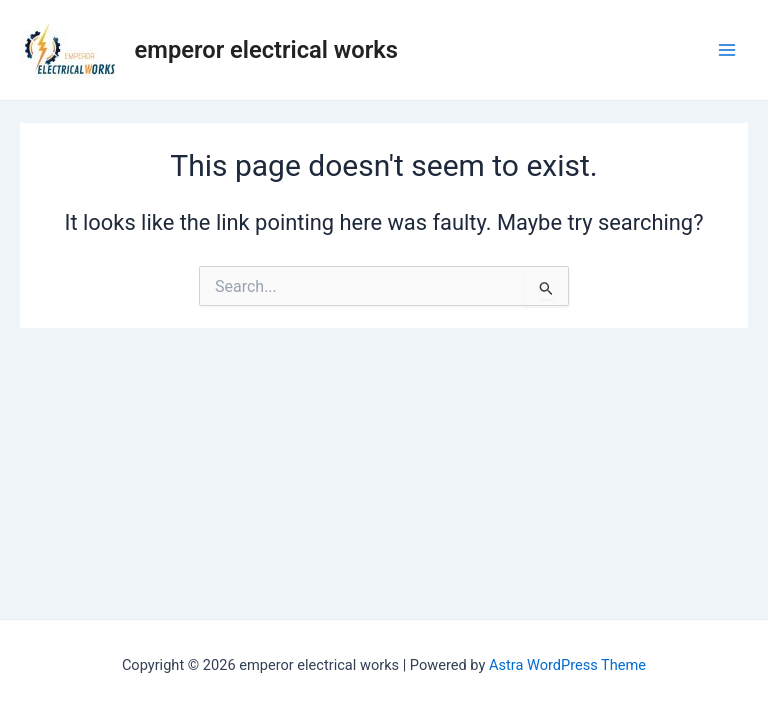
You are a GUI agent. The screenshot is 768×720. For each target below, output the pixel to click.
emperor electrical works (266, 50)
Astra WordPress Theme (567, 665)
